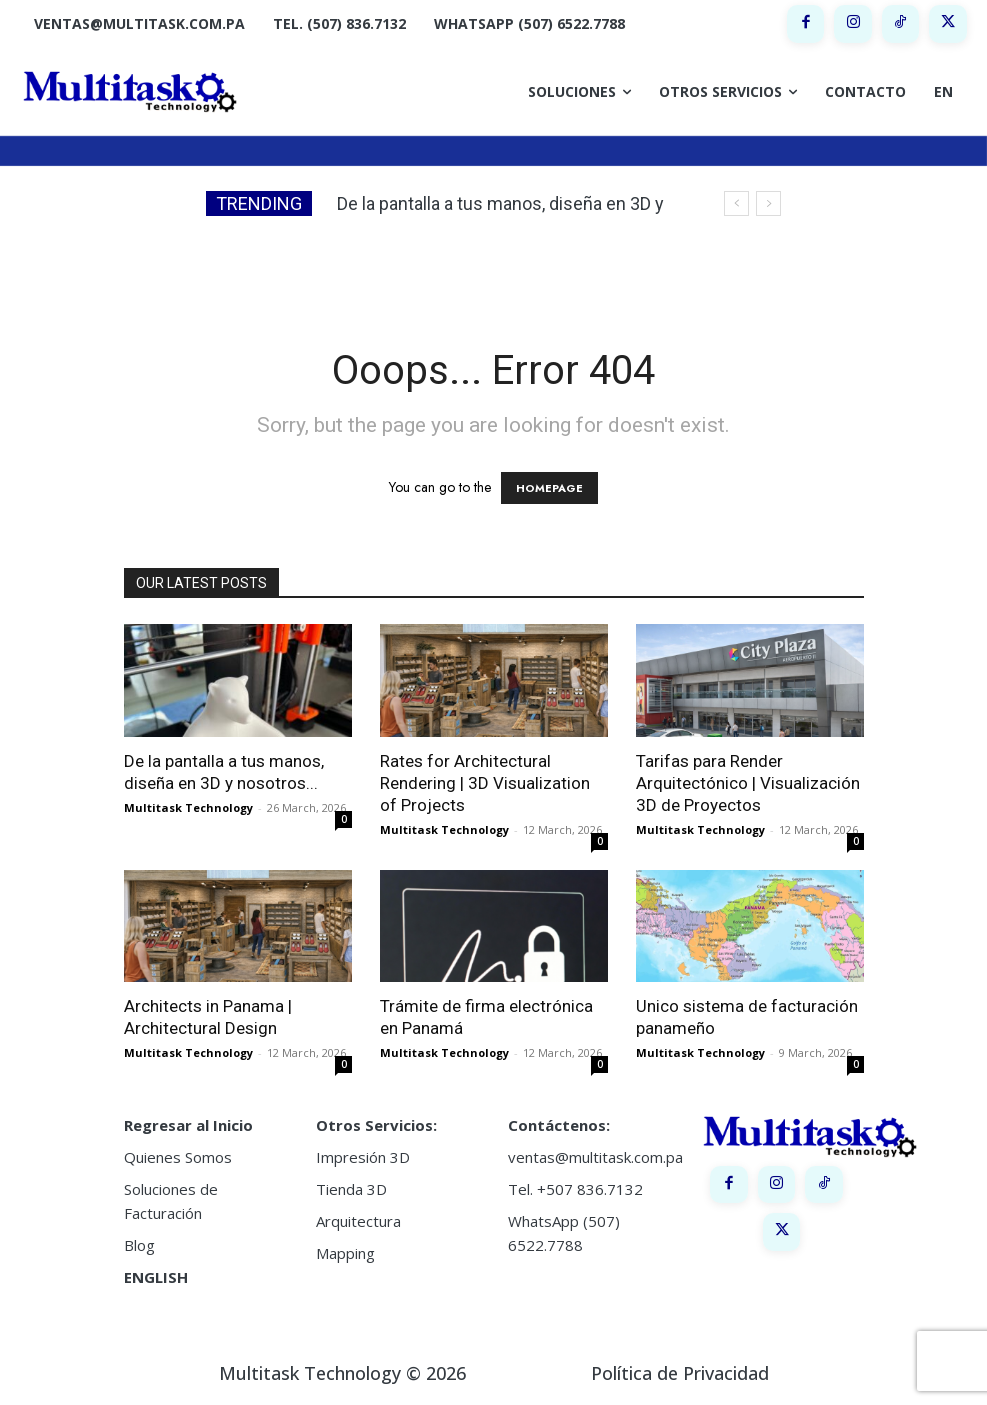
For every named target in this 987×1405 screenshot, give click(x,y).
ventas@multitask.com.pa (595, 1157)
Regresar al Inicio (188, 1125)
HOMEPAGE (549, 488)
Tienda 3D (351, 1189)
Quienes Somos (178, 1157)
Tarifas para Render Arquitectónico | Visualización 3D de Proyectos (748, 783)
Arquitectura (358, 1221)
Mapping (345, 1253)
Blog (139, 1245)
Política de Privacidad (680, 1373)
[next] (768, 203)
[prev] (736, 203)
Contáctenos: (559, 1125)
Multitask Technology (188, 807)
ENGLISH (156, 1277)
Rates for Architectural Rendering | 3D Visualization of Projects (485, 783)
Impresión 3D (363, 1157)
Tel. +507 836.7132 (575, 1189)
